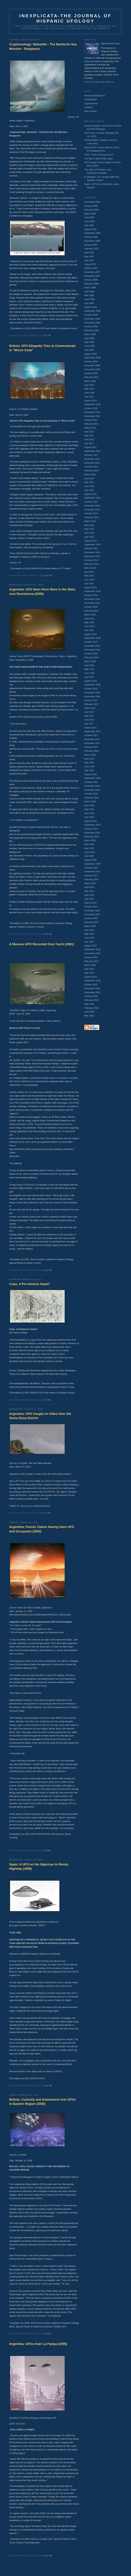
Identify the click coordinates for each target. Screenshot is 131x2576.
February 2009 (91, 330)
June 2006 (89, 221)
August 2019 (90, 821)
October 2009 (91, 361)
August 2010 (90, 400)
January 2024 (91, 996)
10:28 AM (47, 576)
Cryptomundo (91, 103)
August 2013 (90, 540)
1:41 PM (47, 1513)
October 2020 (91, 867)
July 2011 (89, 443)
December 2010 (92, 416)
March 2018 (90, 755)
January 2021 (91, 875)
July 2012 (89, 490)
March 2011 (90, 427)
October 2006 (91, 237)
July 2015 (89, 630)
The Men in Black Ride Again (98, 158)
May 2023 (89, 973)
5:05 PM (47, 336)
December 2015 (92, 649)
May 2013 (89, 529)
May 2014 (89, 575)
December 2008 (92, 322)
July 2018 (89, 770)
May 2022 (89, 934)
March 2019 (90, 801)
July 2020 (89, 856)
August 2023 (90, 976)
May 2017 (89, 716)
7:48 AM (47, 1851)
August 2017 (90, 727)
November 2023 (92, 988)
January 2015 (91, 606)
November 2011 (92, 459)
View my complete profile (99, 82)
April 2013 (89, 525)
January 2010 (91, 373)
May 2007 (89, 256)
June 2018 (89, 766)
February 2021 (91, 879)
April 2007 (89, 252)
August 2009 (90, 354)
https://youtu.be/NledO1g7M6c (35, 1506)
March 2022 (90, 926)
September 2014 (92, 591)
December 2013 (92, 556)
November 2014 (92, 599)
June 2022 (89, 937)
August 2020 (90, 860)
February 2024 (91, 1000)
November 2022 (92, 953)
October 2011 (91, 455)
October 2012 (91, 501)
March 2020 (90, 840)
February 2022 (91, 922)
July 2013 (89, 536)
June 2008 (89, 299)
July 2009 (89, 350)
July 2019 (89, 817)
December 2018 (92, 790)
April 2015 (89, 618)
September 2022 (92, 949)
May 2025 (89, 1004)
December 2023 (92, 992)
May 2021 (89, 891)
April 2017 (89, 712)
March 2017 (90, 708)
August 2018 (90, 774)
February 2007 (91, 248)
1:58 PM (47, 2334)
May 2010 (89, 388)
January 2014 (91, 560)
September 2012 (92, 497)
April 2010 (89, 385)
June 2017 (89, 719)
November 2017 (92, 739)
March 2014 (90, 568)
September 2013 (92, 544)
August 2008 (90, 307)
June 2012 (89, 486)
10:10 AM (47, 1270)
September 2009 (92, 357)
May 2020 (89, 848)
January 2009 (91, 326)
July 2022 (89, 941)
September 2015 (92, 638)
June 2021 (89, 895)
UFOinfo (88, 107)
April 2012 (89, 478)
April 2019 (89, 805)
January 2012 (91, 466)
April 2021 (89, 887)
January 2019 (91, 793)
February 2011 (91, 424)
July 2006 (89, 225)
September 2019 (92, 825)
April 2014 (89, 572)
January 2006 (91, 206)
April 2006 (89, 217)
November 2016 (92, 692)
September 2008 (92, 311)
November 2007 (92, 272)
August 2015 (90, 634)
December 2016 (92, 696)
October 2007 (91, 268)
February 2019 (91, 797)
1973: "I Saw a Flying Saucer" (99, 154)
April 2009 (89, 338)
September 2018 (92, 778)
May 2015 (89, 622)
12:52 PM (47, 2556)
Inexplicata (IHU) (110, 44)
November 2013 (92, 552)
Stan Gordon (90, 111)
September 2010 (92, 404)
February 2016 (91, 657)
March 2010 (90, 381)
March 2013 (90, 521)
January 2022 (91, 918)
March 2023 (90, 965)
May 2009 (89, 342)
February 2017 (91, 704)
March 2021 (90, 883)
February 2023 (91, 961)
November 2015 (92, 646)
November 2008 (92, 318)
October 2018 (91, 782)
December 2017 (92, 743)
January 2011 (91, 420)
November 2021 (92, 910)
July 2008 (89, 303)
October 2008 (91, 315)
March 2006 (90, 213)
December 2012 (92, 509)
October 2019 (91, 828)
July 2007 (89, 260)
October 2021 (91, 906)
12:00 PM (47, 2086)
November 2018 (92, 786)
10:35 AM (47, 934)
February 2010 (91, 377)
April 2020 (89, 844)
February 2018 (91, 751)
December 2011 (92, 463)
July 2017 (89, 723)
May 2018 (89, 762)
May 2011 (89, 435)
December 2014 (92, 603)
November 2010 (92, 412)
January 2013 (91, 513)
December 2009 (92, 369)
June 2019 (89, 813)
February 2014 (91, 564)
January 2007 (91, 245)
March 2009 (90, 334)
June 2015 (89, 626)
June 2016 (89, 673)
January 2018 (91, 747)
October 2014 (91, 595)
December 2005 (92, 202)
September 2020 (92, 864)
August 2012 (90, 494)
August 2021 (90, 902)
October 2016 (91, 688)
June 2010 (89, 392)
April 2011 (89, 431)
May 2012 (89, 482)
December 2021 (92, 914)
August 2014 (90, 587)
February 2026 (91, 1008)
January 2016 (91, 653)
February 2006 (91, 209)
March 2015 (90, 614)
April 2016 (89, 665)
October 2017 (91, 735)
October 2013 (91, 548)
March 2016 (90, 661)
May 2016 (89, 669)
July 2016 (89, 677)
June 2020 (89, 852)
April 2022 (89, 930)
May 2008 (89, 295)
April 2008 (89, 291)
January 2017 (91, 700)
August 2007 (90, 264)
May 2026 (89, 1015)
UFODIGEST (90, 99)
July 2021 (89, 899)
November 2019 (92, 832)
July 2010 (89, 396)
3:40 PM (47, 1400)
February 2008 (91, 283)
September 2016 (92, 684)
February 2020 (91, 836)
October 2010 (91, 408)
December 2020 (92, 871)
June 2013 (89, 533)
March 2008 (90, 287)
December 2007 (92, 276)
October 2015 (91, 642)
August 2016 (90, 681)
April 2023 (89, 969)
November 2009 (92, 365)
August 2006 (90, 229)
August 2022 (90, 945)
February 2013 (91, 517)
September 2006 (92, 233)
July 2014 (89, 583)
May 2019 (89, 809)
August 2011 (90, 447)
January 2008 (91, 279)
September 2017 (92, 731)
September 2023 (92, 980)
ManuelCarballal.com (94, 95)
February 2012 (91, 470)
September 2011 (92, 451)
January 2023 (91, 957)
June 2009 (89, 346)
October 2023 (91, 984)
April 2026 (89, 1011)
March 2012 (90, 474)
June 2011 (89, 439)
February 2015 (91, 610)
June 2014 (89, 579)
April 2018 (89, 758)
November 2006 (92, 241)
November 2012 (92, 505)
